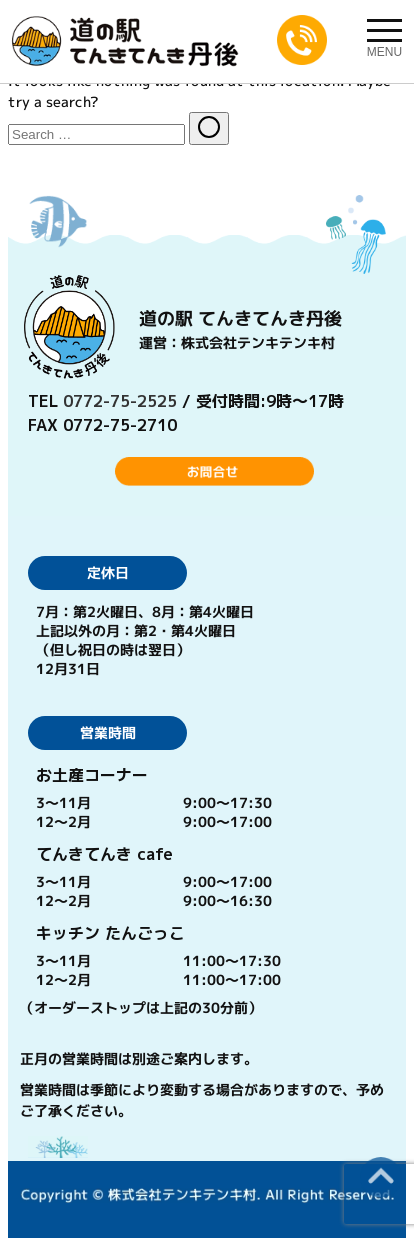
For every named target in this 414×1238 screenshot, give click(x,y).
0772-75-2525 (120, 401)
